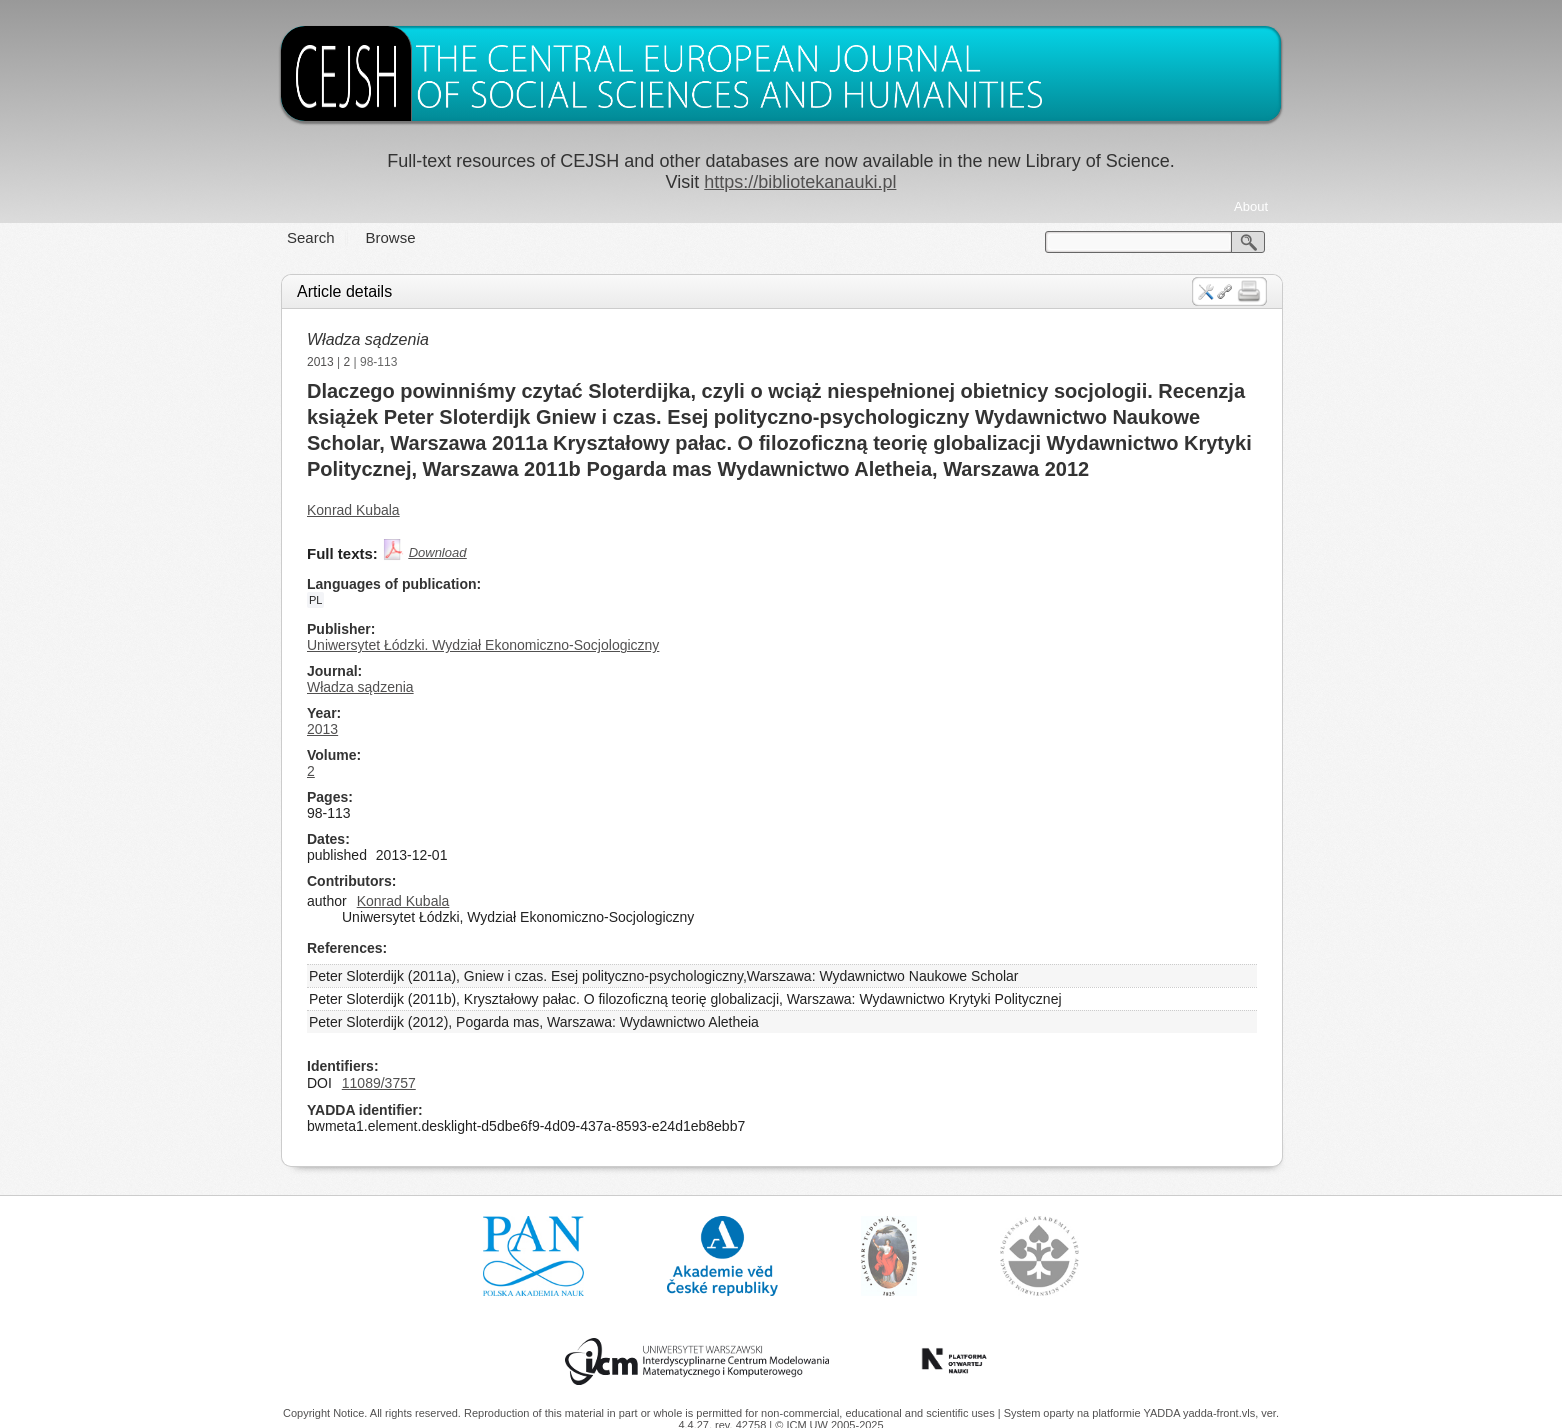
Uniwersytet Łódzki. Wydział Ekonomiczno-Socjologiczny (483, 645)
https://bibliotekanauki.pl (800, 182)
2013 (320, 362)
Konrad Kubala (353, 510)
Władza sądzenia (368, 339)
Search (311, 237)
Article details (344, 291)
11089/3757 (379, 1083)
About (1251, 206)
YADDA (1163, 1413)
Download (438, 552)
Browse (391, 237)
